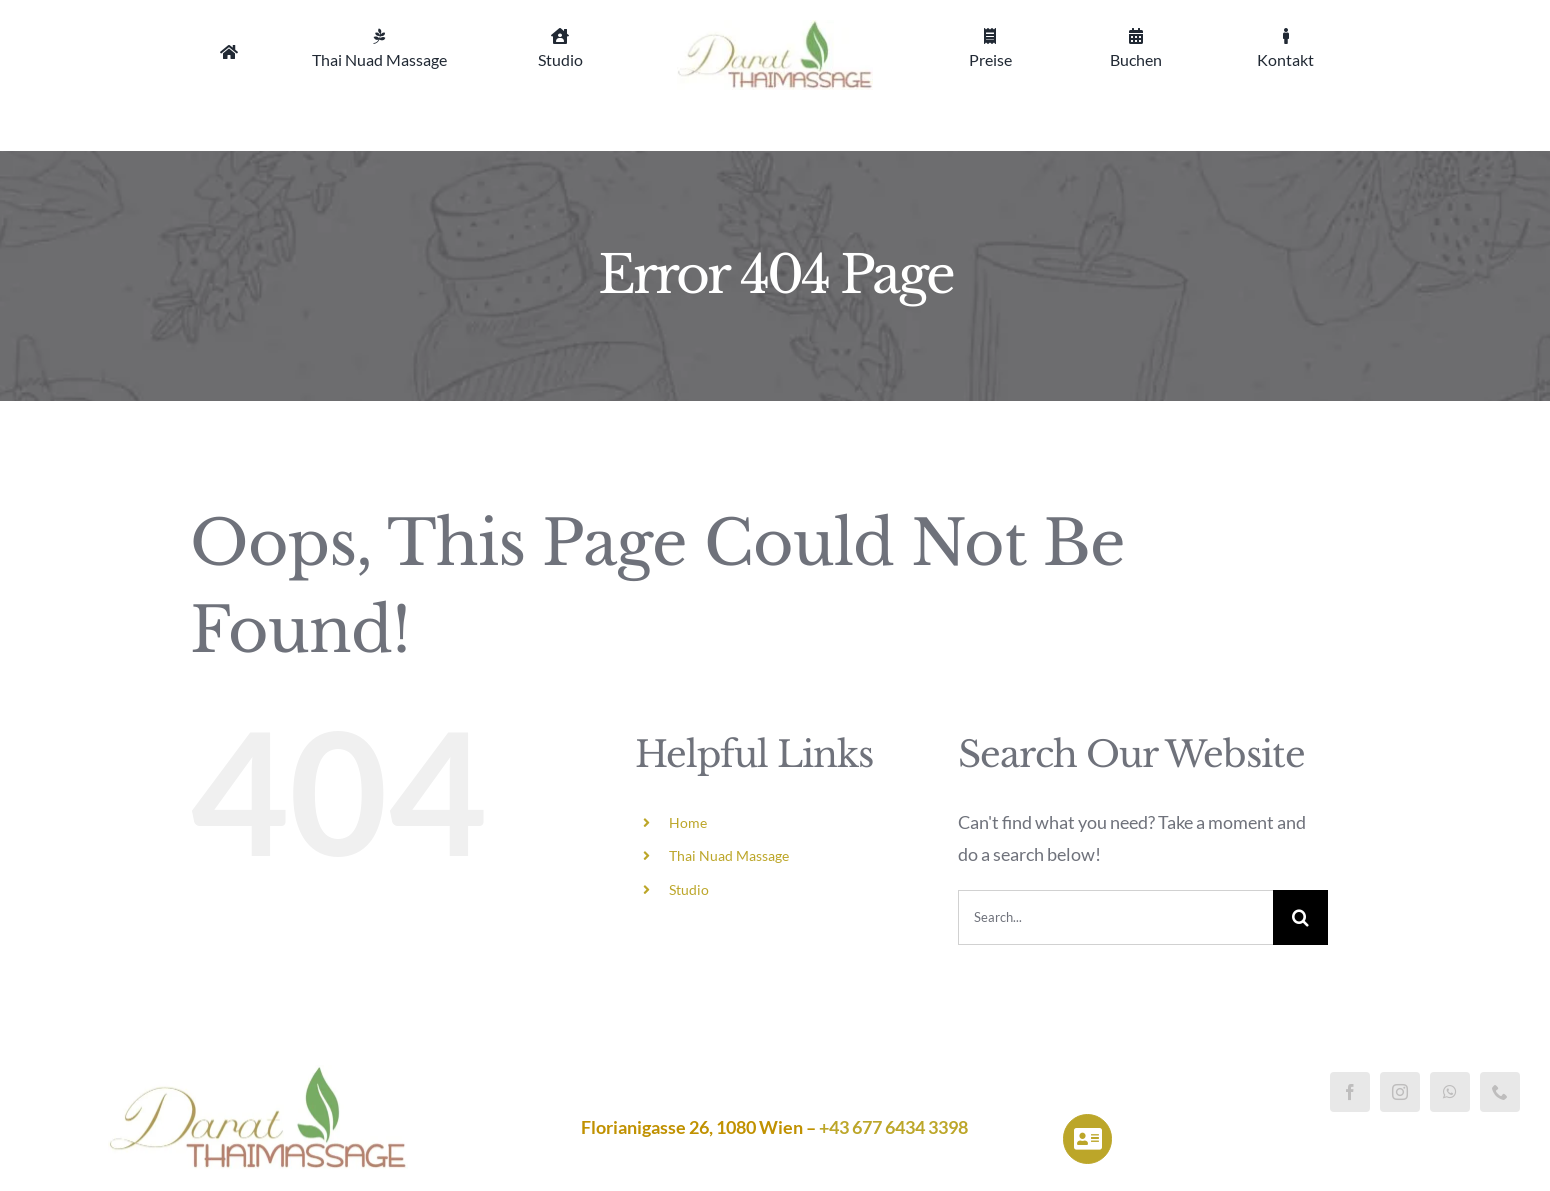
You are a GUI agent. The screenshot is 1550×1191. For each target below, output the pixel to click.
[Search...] (1115, 917)
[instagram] (1400, 1092)
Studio (689, 889)
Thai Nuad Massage (729, 855)
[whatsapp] (1450, 1092)
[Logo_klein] (775, 29)
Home (688, 822)
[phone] (1500, 1092)
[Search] (1300, 917)
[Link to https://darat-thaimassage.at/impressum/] (1087, 1138)
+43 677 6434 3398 (893, 1127)
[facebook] (1350, 1092)
